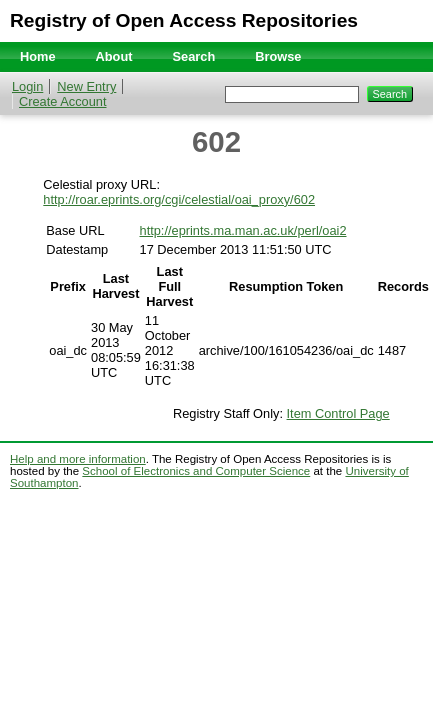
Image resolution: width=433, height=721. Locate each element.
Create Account (63, 101)
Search (194, 56)
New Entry (86, 86)
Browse (278, 56)
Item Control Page (338, 413)
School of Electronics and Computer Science (196, 471)
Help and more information (78, 459)
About (114, 56)
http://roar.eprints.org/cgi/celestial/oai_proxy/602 (179, 199)
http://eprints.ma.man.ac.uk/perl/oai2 (243, 230)
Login (27, 86)
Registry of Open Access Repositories (184, 20)
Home (38, 56)
